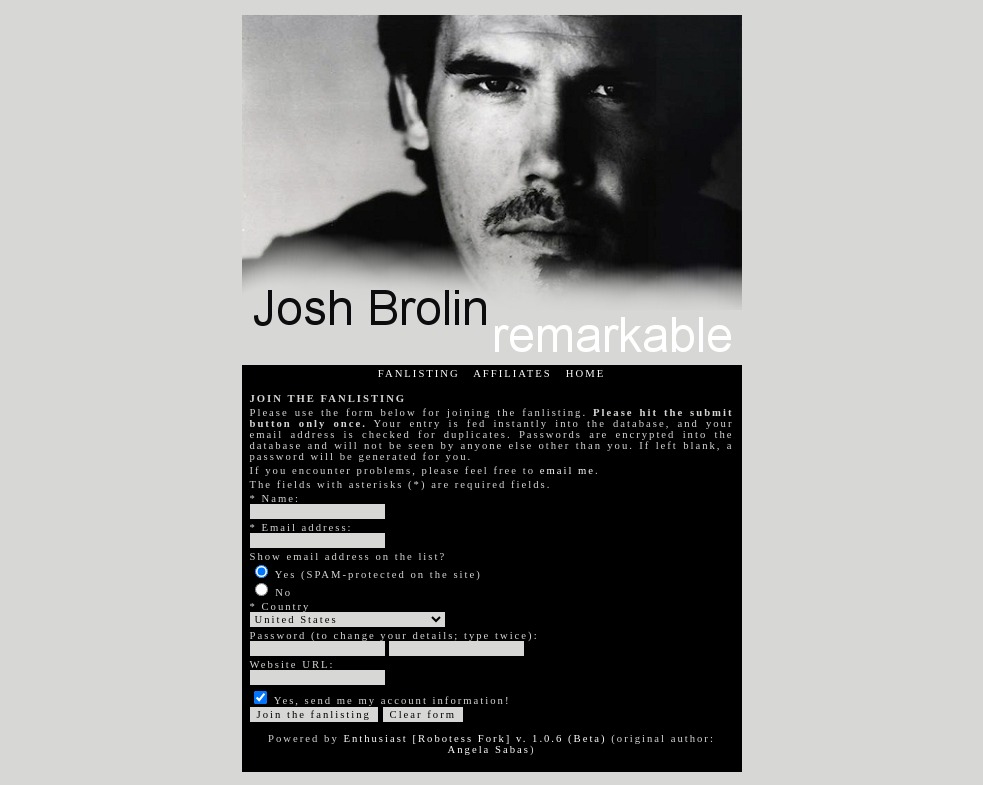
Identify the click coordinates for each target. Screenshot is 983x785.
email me (567, 470)
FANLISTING (419, 373)
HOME (585, 373)
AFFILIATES (512, 373)
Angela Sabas (489, 749)
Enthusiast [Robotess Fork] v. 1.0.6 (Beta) (474, 738)
